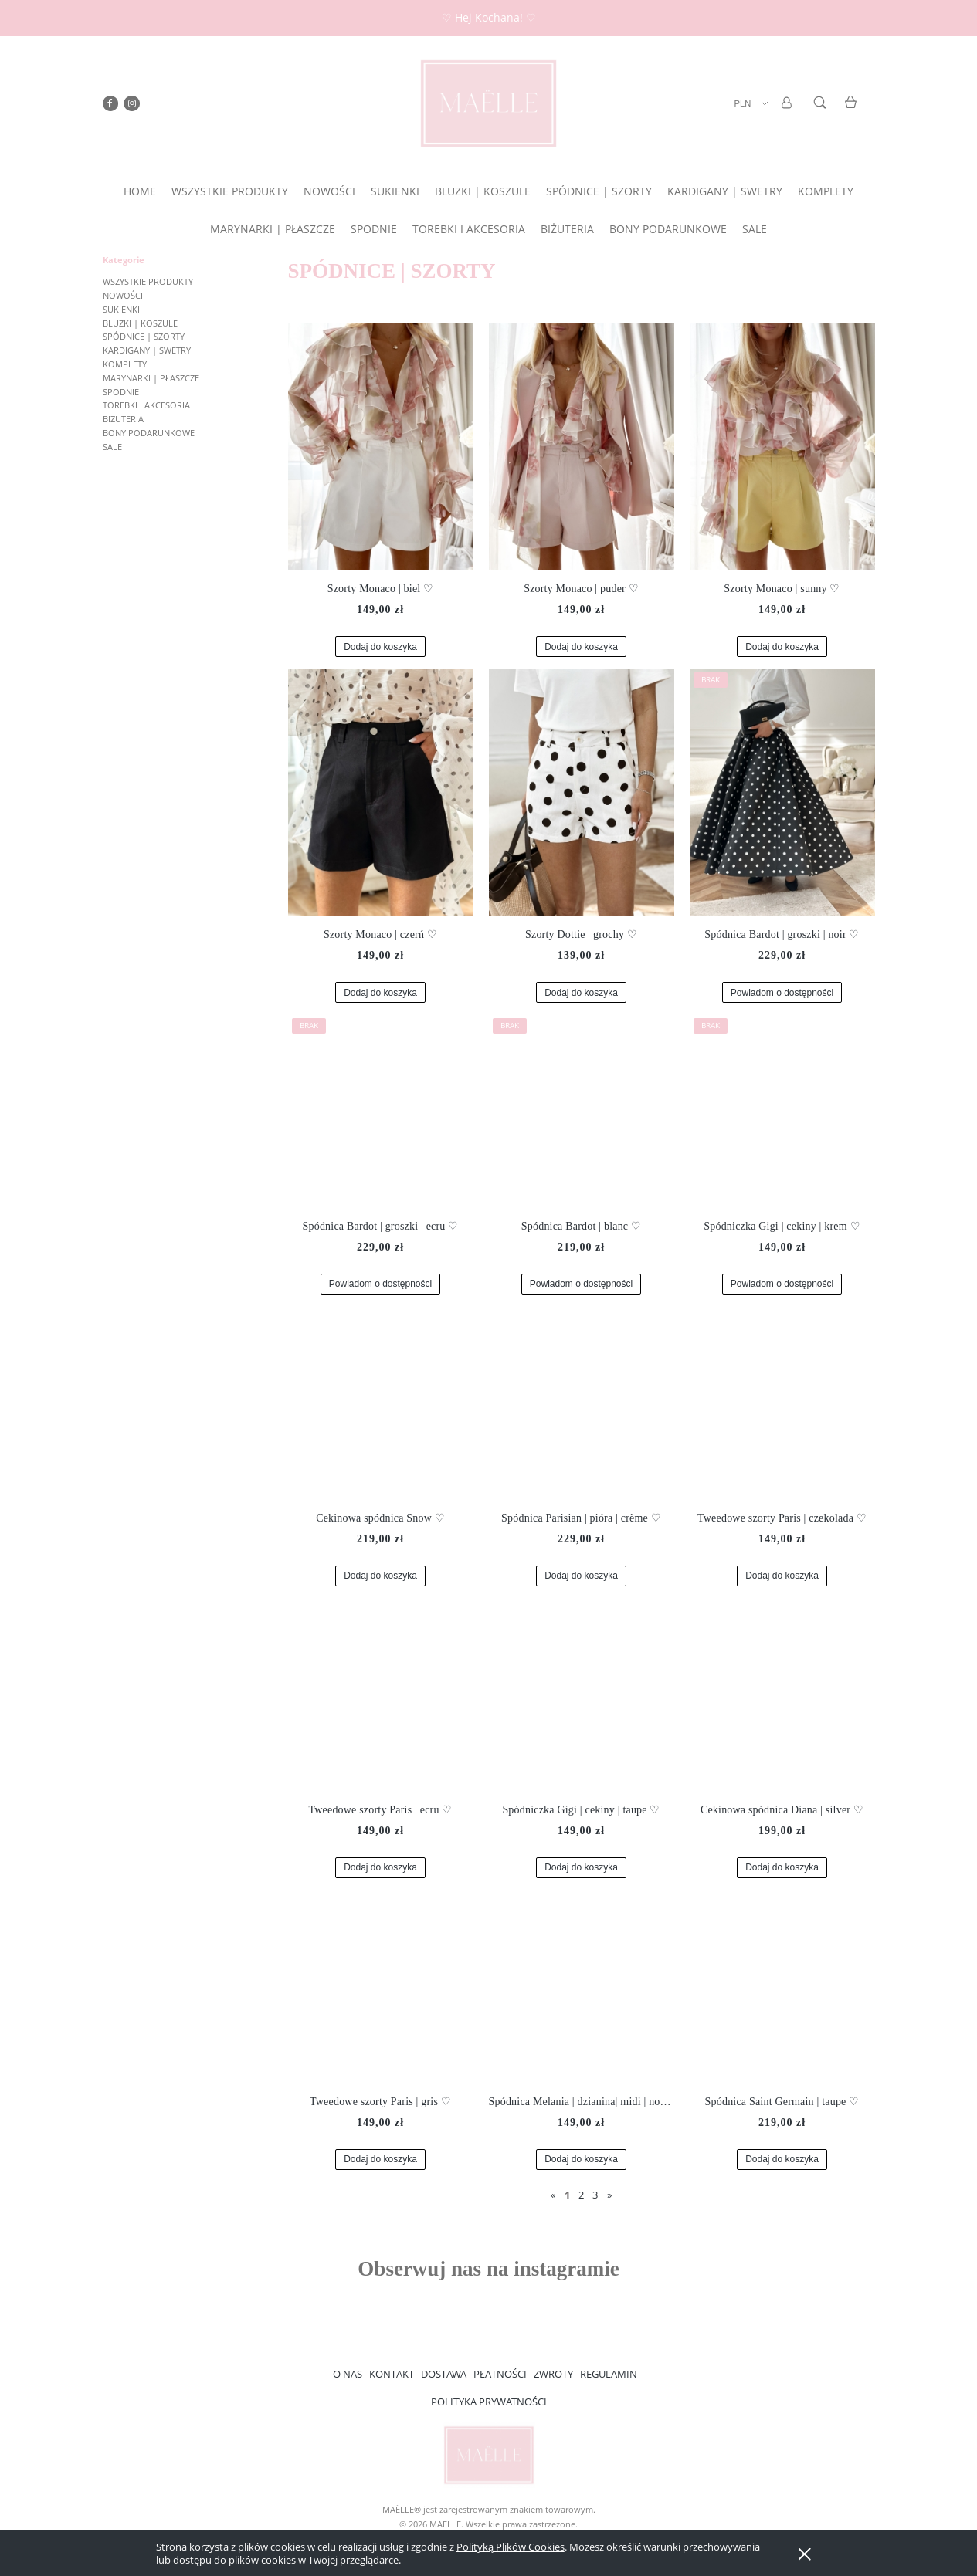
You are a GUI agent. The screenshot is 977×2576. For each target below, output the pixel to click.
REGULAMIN (608, 2374)
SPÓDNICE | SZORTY (144, 336)
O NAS (347, 2374)
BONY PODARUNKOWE (149, 432)
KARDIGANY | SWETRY (147, 350)
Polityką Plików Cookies (510, 2547)
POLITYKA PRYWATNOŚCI (489, 2401)
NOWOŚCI (123, 295)
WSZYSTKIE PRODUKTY (148, 281)
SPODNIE (121, 392)
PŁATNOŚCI (500, 2374)
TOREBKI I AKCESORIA (146, 405)
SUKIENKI (121, 309)
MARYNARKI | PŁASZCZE (151, 378)
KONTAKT (391, 2374)
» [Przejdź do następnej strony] (609, 2195)
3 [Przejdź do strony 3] (595, 2195)
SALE (112, 446)
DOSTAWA (443, 2374)
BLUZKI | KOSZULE (140, 323)
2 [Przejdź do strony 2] (581, 2195)
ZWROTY (553, 2374)
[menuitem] (139, 191)
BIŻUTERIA (123, 419)
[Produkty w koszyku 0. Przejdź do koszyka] (853, 111)
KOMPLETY (125, 364)
